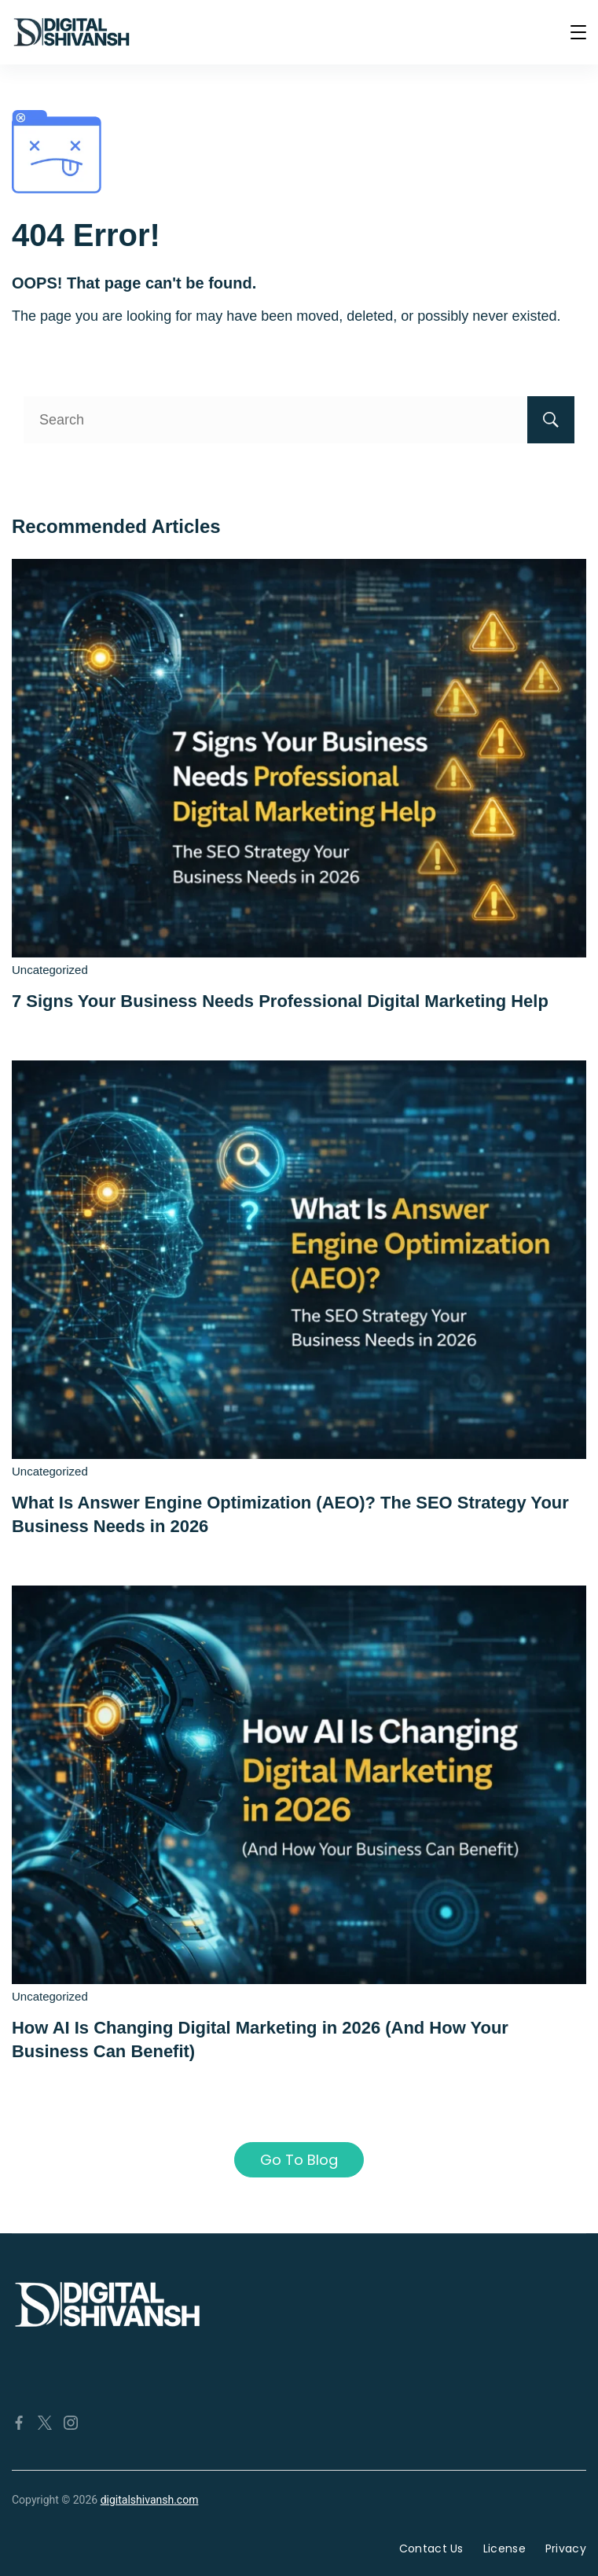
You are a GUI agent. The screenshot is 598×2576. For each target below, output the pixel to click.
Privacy (565, 2548)
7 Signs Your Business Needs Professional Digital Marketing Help (280, 1001)
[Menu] (578, 32)
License (504, 2548)
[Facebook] (19, 2423)
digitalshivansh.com (150, 2499)
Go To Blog (299, 2160)
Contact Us (431, 2548)
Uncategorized (50, 969)
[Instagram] (71, 2423)
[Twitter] (45, 2423)
